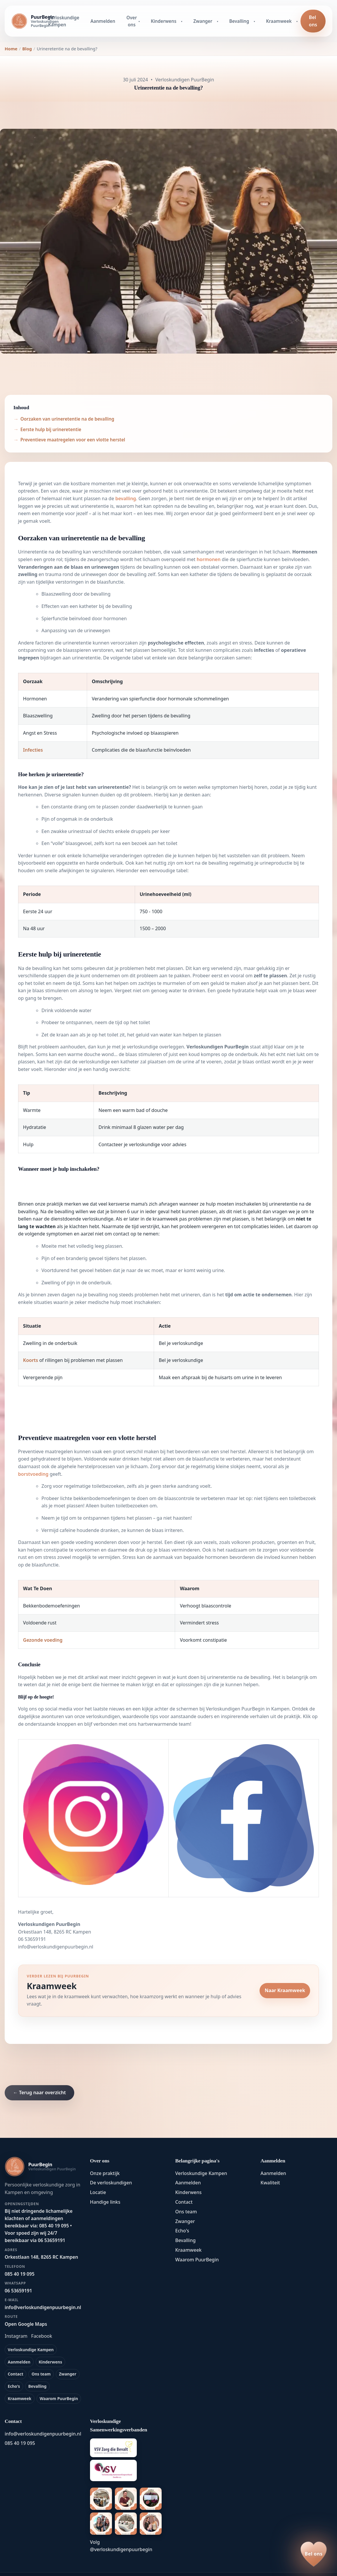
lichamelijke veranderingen (112, 855)
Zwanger (202, 21)
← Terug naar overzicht (39, 2092)
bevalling (125, 498)
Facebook (41, 2336)
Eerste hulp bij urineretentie (50, 429)
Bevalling (239, 21)
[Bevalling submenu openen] (255, 21)
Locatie (98, 2192)
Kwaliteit (270, 2182)
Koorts (30, 1360)
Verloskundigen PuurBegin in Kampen (248, 1709)
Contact (15, 2374)
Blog (27, 49)
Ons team (41, 2374)
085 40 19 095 (20, 2443)
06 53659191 (32, 1939)
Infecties (33, 750)
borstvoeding (33, 1474)
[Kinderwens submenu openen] (182, 21)
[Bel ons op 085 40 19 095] (314, 2554)
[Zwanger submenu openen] (218, 21)
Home (11, 49)
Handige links (105, 2202)
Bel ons (313, 21)
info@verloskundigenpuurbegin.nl (55, 1946)
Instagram (16, 2336)
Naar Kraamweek (285, 1990)
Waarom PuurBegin (59, 2398)
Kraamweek (279, 21)
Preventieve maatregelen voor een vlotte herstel (72, 440)
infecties (264, 650)
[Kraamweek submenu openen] (297, 21)
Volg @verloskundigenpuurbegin (121, 2546)
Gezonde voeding (43, 1640)
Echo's (14, 2386)
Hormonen (304, 552)
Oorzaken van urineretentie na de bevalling (67, 419)
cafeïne (67, 1530)
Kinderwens (163, 21)
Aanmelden (103, 21)
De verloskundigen (111, 2182)
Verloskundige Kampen (63, 21)
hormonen (209, 559)
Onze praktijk (105, 2173)
